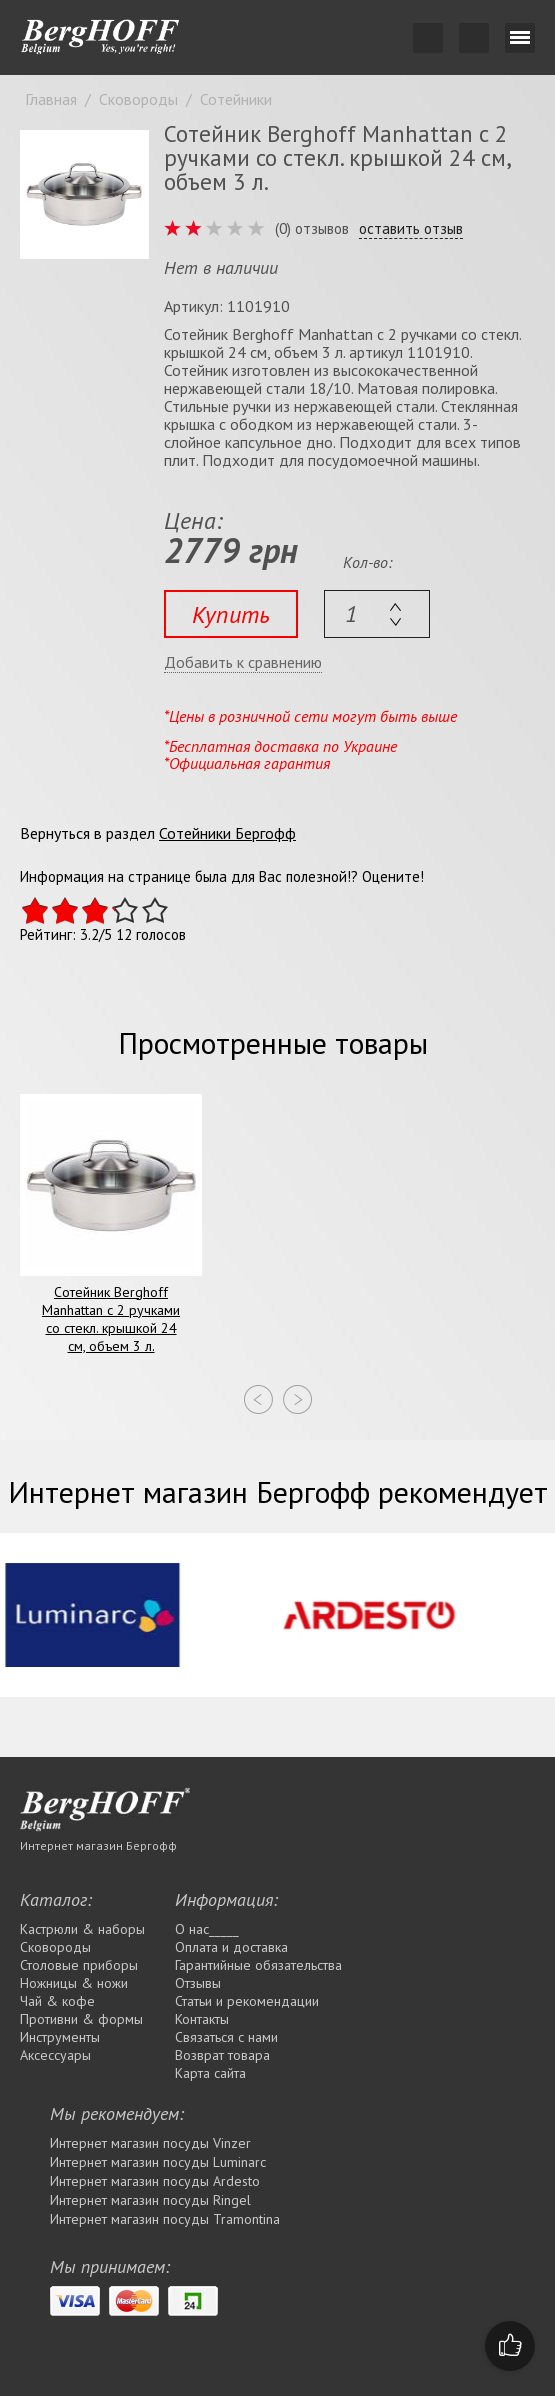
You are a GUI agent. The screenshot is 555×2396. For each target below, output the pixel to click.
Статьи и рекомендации (247, 2001)
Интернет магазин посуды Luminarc (158, 2162)
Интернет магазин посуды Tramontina (165, 2219)
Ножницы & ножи (74, 1983)
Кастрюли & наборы (82, 1929)
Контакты (202, 2019)
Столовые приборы (79, 1965)
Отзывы (198, 1983)
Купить (231, 614)
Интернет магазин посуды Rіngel (150, 2200)
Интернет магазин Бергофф (98, 1845)
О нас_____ (207, 1929)
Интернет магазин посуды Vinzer (150, 2143)
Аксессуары (55, 2055)
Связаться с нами (226, 2037)
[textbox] (377, 614)
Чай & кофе (57, 2001)
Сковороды (55, 1947)
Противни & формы (81, 2019)
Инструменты (60, 2037)
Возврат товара (222, 2055)
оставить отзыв (411, 229)
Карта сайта (210, 2073)
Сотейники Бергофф (227, 833)
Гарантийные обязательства (258, 1965)
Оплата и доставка (231, 1947)
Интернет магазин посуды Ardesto (155, 2181)
